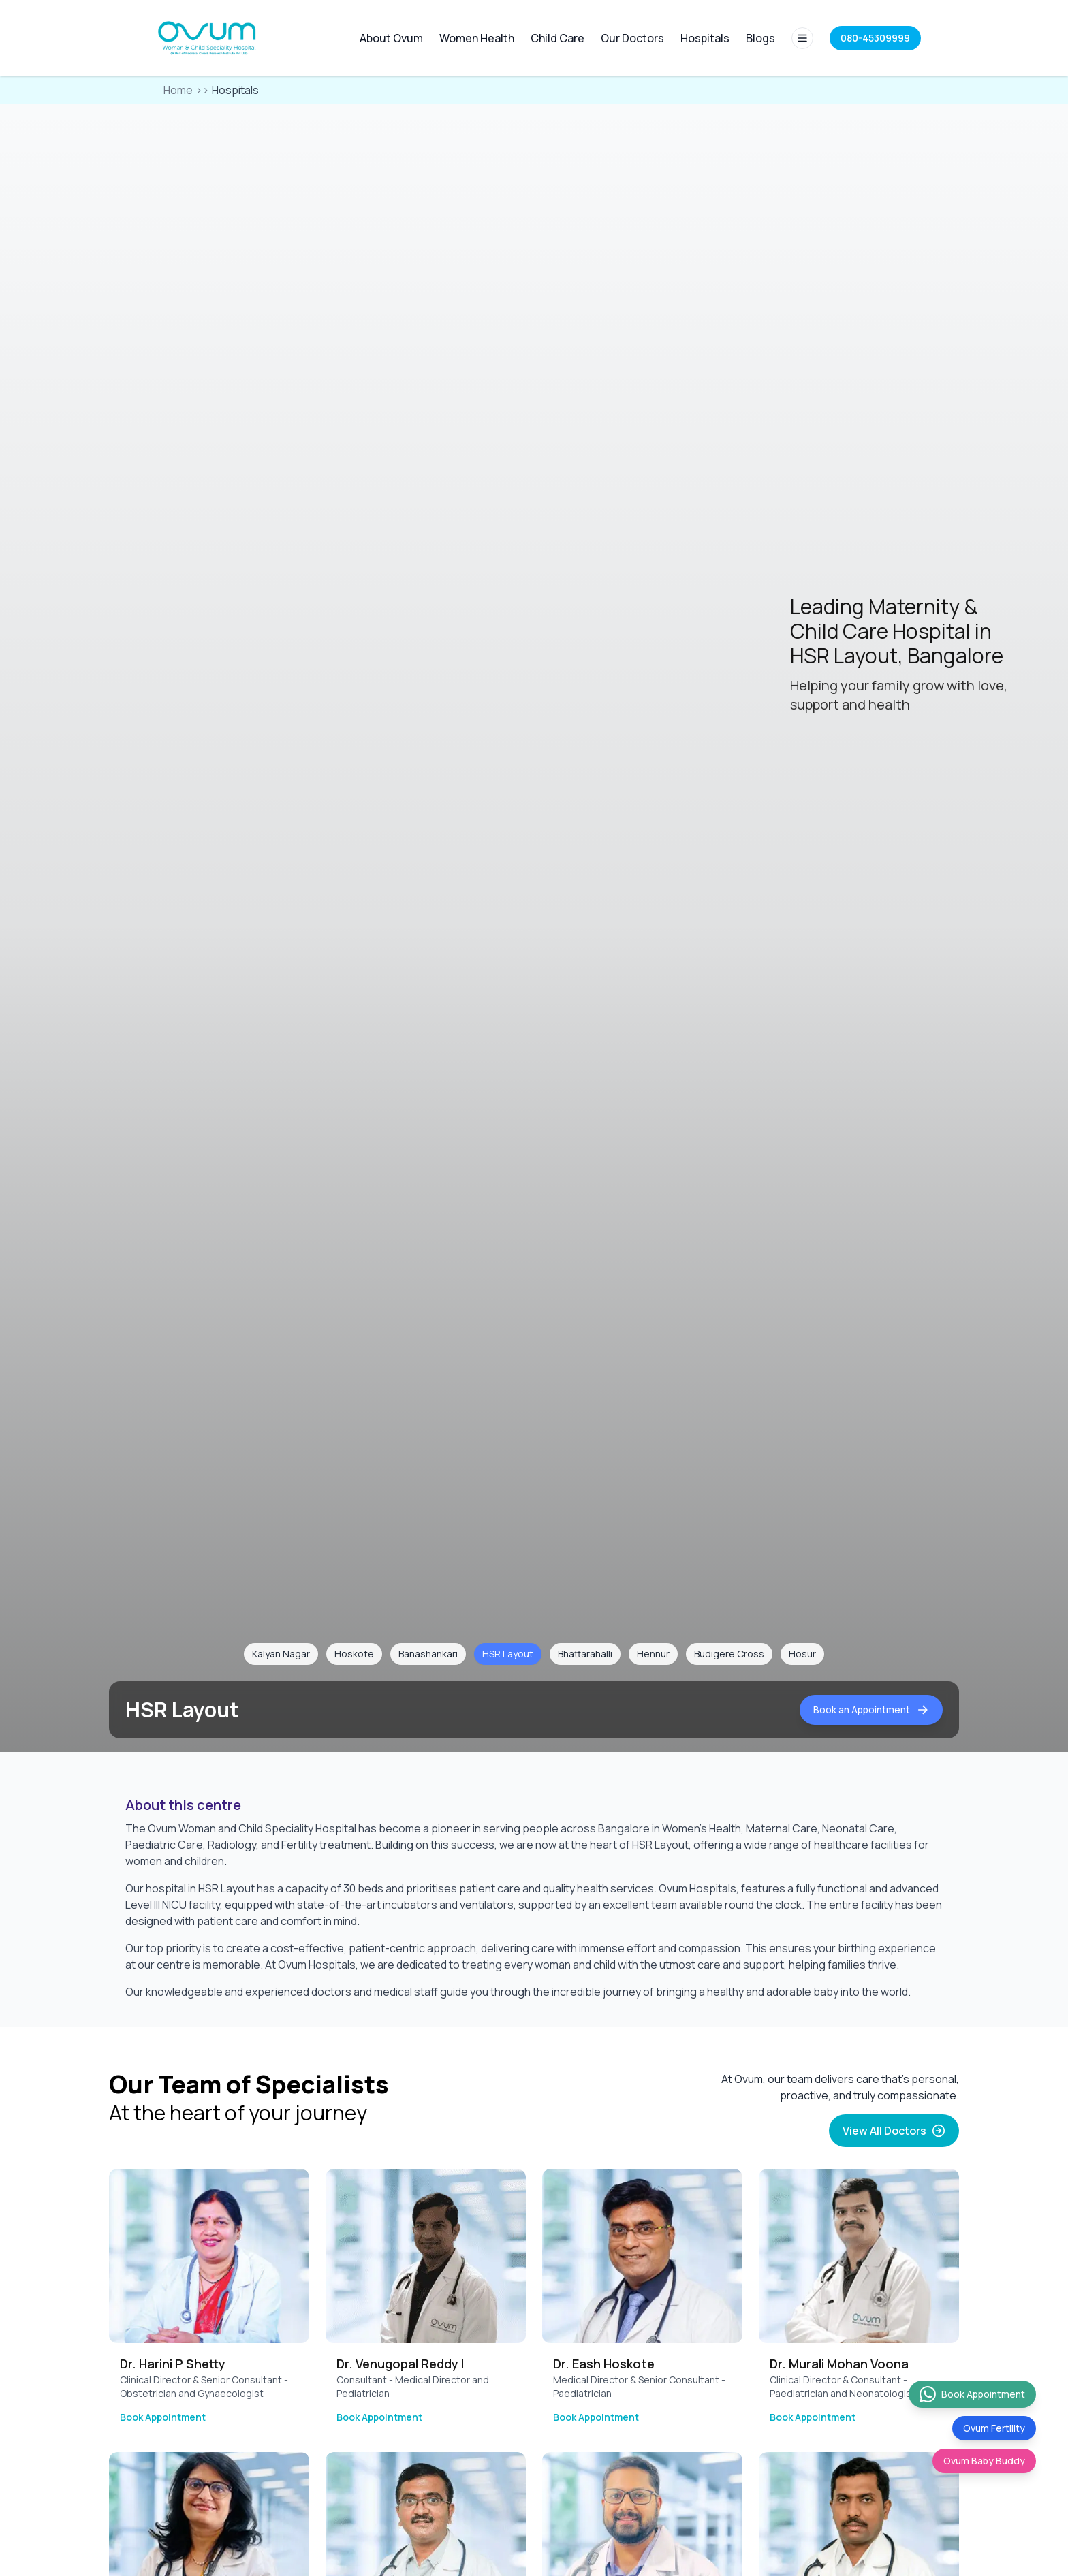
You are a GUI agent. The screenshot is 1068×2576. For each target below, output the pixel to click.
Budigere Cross (729, 1653)
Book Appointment (163, 2417)
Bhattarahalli (585, 1653)
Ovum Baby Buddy (984, 2460)
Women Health (476, 38)
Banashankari (428, 1653)
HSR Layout (507, 1653)
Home (178, 89)
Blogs (760, 38)
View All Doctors (894, 2130)
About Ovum (391, 38)
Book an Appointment (871, 1710)
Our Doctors (632, 38)
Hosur (802, 1653)
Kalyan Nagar (281, 1653)
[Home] (208, 38)
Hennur (653, 1653)
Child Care (557, 38)
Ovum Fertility (994, 2427)
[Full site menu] (802, 38)
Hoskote (354, 1653)
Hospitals (704, 38)
